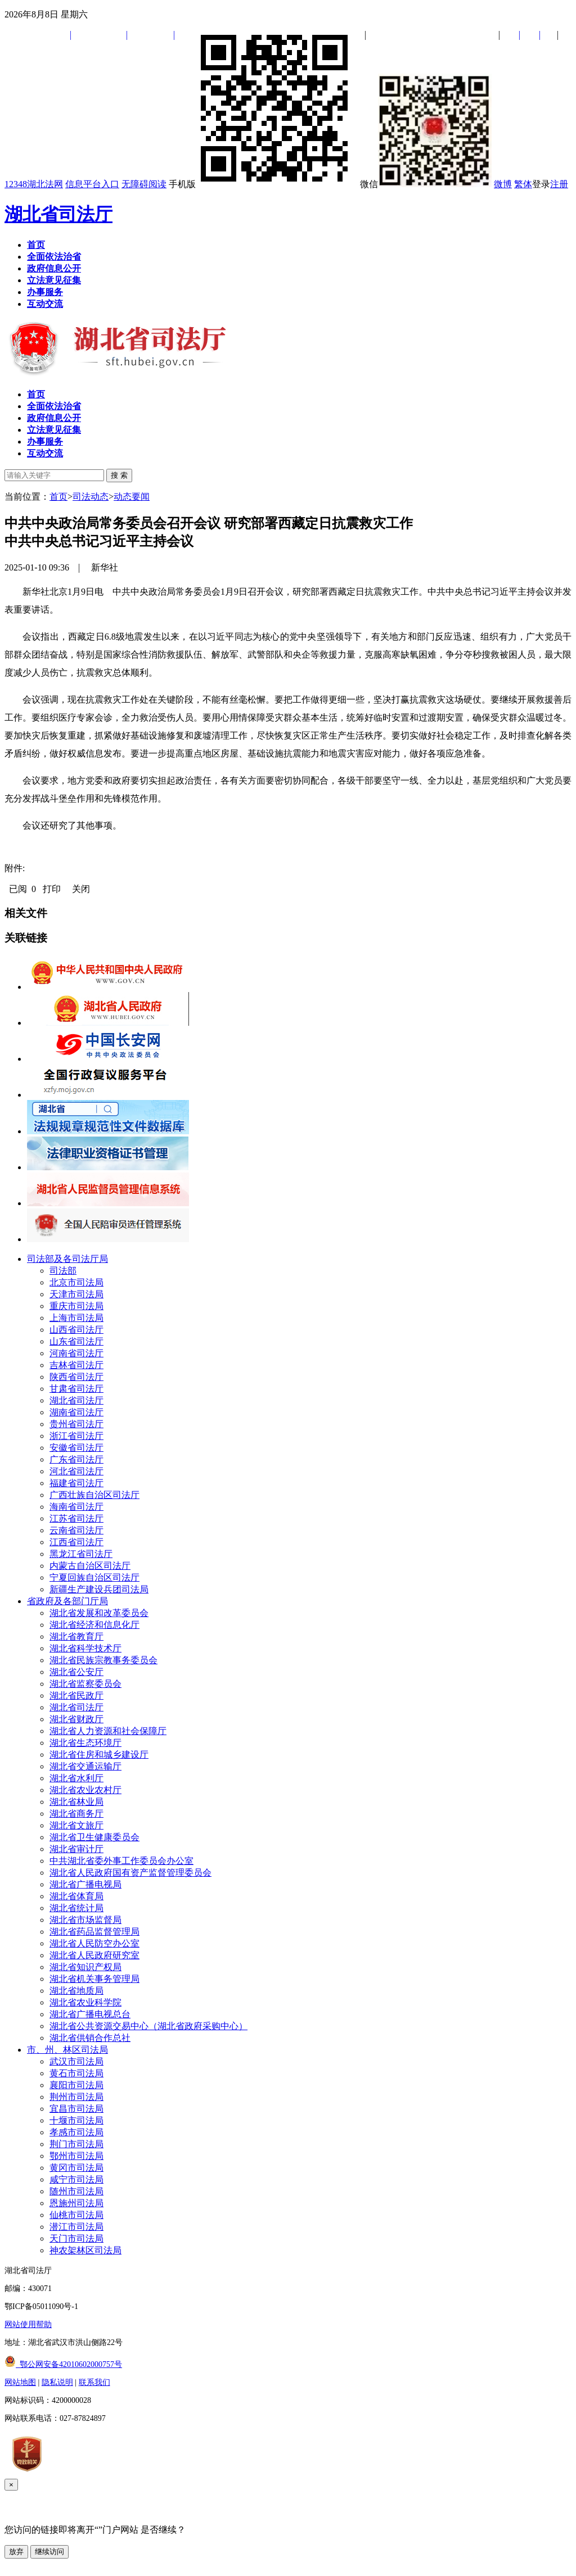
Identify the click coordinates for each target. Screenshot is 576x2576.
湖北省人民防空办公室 (95, 1943)
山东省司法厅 (77, 1341)
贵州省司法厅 (77, 1424)
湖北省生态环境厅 (86, 1742)
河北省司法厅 (77, 1471)
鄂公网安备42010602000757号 (63, 2364)
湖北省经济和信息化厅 (95, 1624)
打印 (51, 889)
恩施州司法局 (77, 2203)
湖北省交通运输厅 (86, 1766)
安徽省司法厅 (77, 1447)
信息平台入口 (92, 184)
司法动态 (91, 496)
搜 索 (119, 475)
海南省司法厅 (77, 1506)
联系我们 (94, 2382)
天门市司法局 (77, 2238)
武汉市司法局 (77, 2061)
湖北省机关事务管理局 (95, 1979)
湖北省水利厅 (77, 1778)
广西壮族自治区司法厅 (95, 1495)
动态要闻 (132, 496)
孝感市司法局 (77, 2132)
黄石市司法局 (77, 2073)
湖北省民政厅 (77, 1695)
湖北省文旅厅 (77, 1825)
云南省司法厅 (77, 1530)
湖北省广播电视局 (86, 1884)
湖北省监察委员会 (86, 1683)
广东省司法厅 (77, 1459)
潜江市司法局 (77, 2226)
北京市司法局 (77, 1282)
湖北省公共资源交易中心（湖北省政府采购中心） (149, 2026)
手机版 (263, 184)
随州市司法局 (77, 2191)
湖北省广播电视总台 (90, 2014)
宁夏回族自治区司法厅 (95, 1577)
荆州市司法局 (77, 2097)
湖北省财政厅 (77, 1719)
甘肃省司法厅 (77, 1388)
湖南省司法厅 (77, 1412)
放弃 (16, 2551)
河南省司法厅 (77, 1353)
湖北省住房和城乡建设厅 (99, 1754)
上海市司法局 (77, 1318)
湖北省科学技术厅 (86, 1648)
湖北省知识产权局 (86, 1967)
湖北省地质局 (77, 1990)
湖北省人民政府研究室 (95, 1955)
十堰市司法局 (77, 2120)
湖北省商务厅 (77, 1813)
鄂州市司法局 (77, 2156)
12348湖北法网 (33, 184)
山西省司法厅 (77, 1329)
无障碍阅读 (144, 184)
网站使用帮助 (28, 2324)
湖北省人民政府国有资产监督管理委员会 (131, 1872)
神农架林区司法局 (86, 2250)
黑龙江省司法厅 (81, 1554)
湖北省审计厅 (77, 1849)
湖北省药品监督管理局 (95, 1931)
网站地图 (20, 2382)
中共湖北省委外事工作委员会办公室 (122, 1861)
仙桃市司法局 (77, 2215)
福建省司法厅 (77, 1483)
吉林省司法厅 (77, 1365)
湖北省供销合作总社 (90, 2038)
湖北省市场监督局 (86, 1920)
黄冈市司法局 (77, 2167)
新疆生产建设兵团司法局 (99, 1589)
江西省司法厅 (77, 1542)
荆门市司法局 (77, 2144)
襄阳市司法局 (77, 2085)
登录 (541, 184)
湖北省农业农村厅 (86, 1790)
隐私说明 (57, 2382)
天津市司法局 (77, 1294)
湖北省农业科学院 (86, 2002)
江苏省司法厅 (77, 1518)
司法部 (63, 1270)
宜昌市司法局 (77, 2108)
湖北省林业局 (77, 1802)
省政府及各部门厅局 (67, 1601)
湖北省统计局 (77, 1908)
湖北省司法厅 (58, 214)
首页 (59, 496)
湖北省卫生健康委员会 (95, 1837)
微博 (503, 184)
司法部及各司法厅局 (67, 1259)
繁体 (523, 184)
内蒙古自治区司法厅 (90, 1565)
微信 (426, 184)
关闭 (81, 889)
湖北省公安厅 (77, 1672)
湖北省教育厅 (77, 1636)
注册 (559, 184)
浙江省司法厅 (77, 1436)
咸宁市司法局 (77, 2179)
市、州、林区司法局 (67, 2049)
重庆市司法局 (77, 1306)
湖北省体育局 (77, 1896)
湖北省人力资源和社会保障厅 (108, 1731)
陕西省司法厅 (77, 1377)
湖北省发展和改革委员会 (99, 1613)
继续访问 (49, 2551)
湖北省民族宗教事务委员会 (104, 1660)
